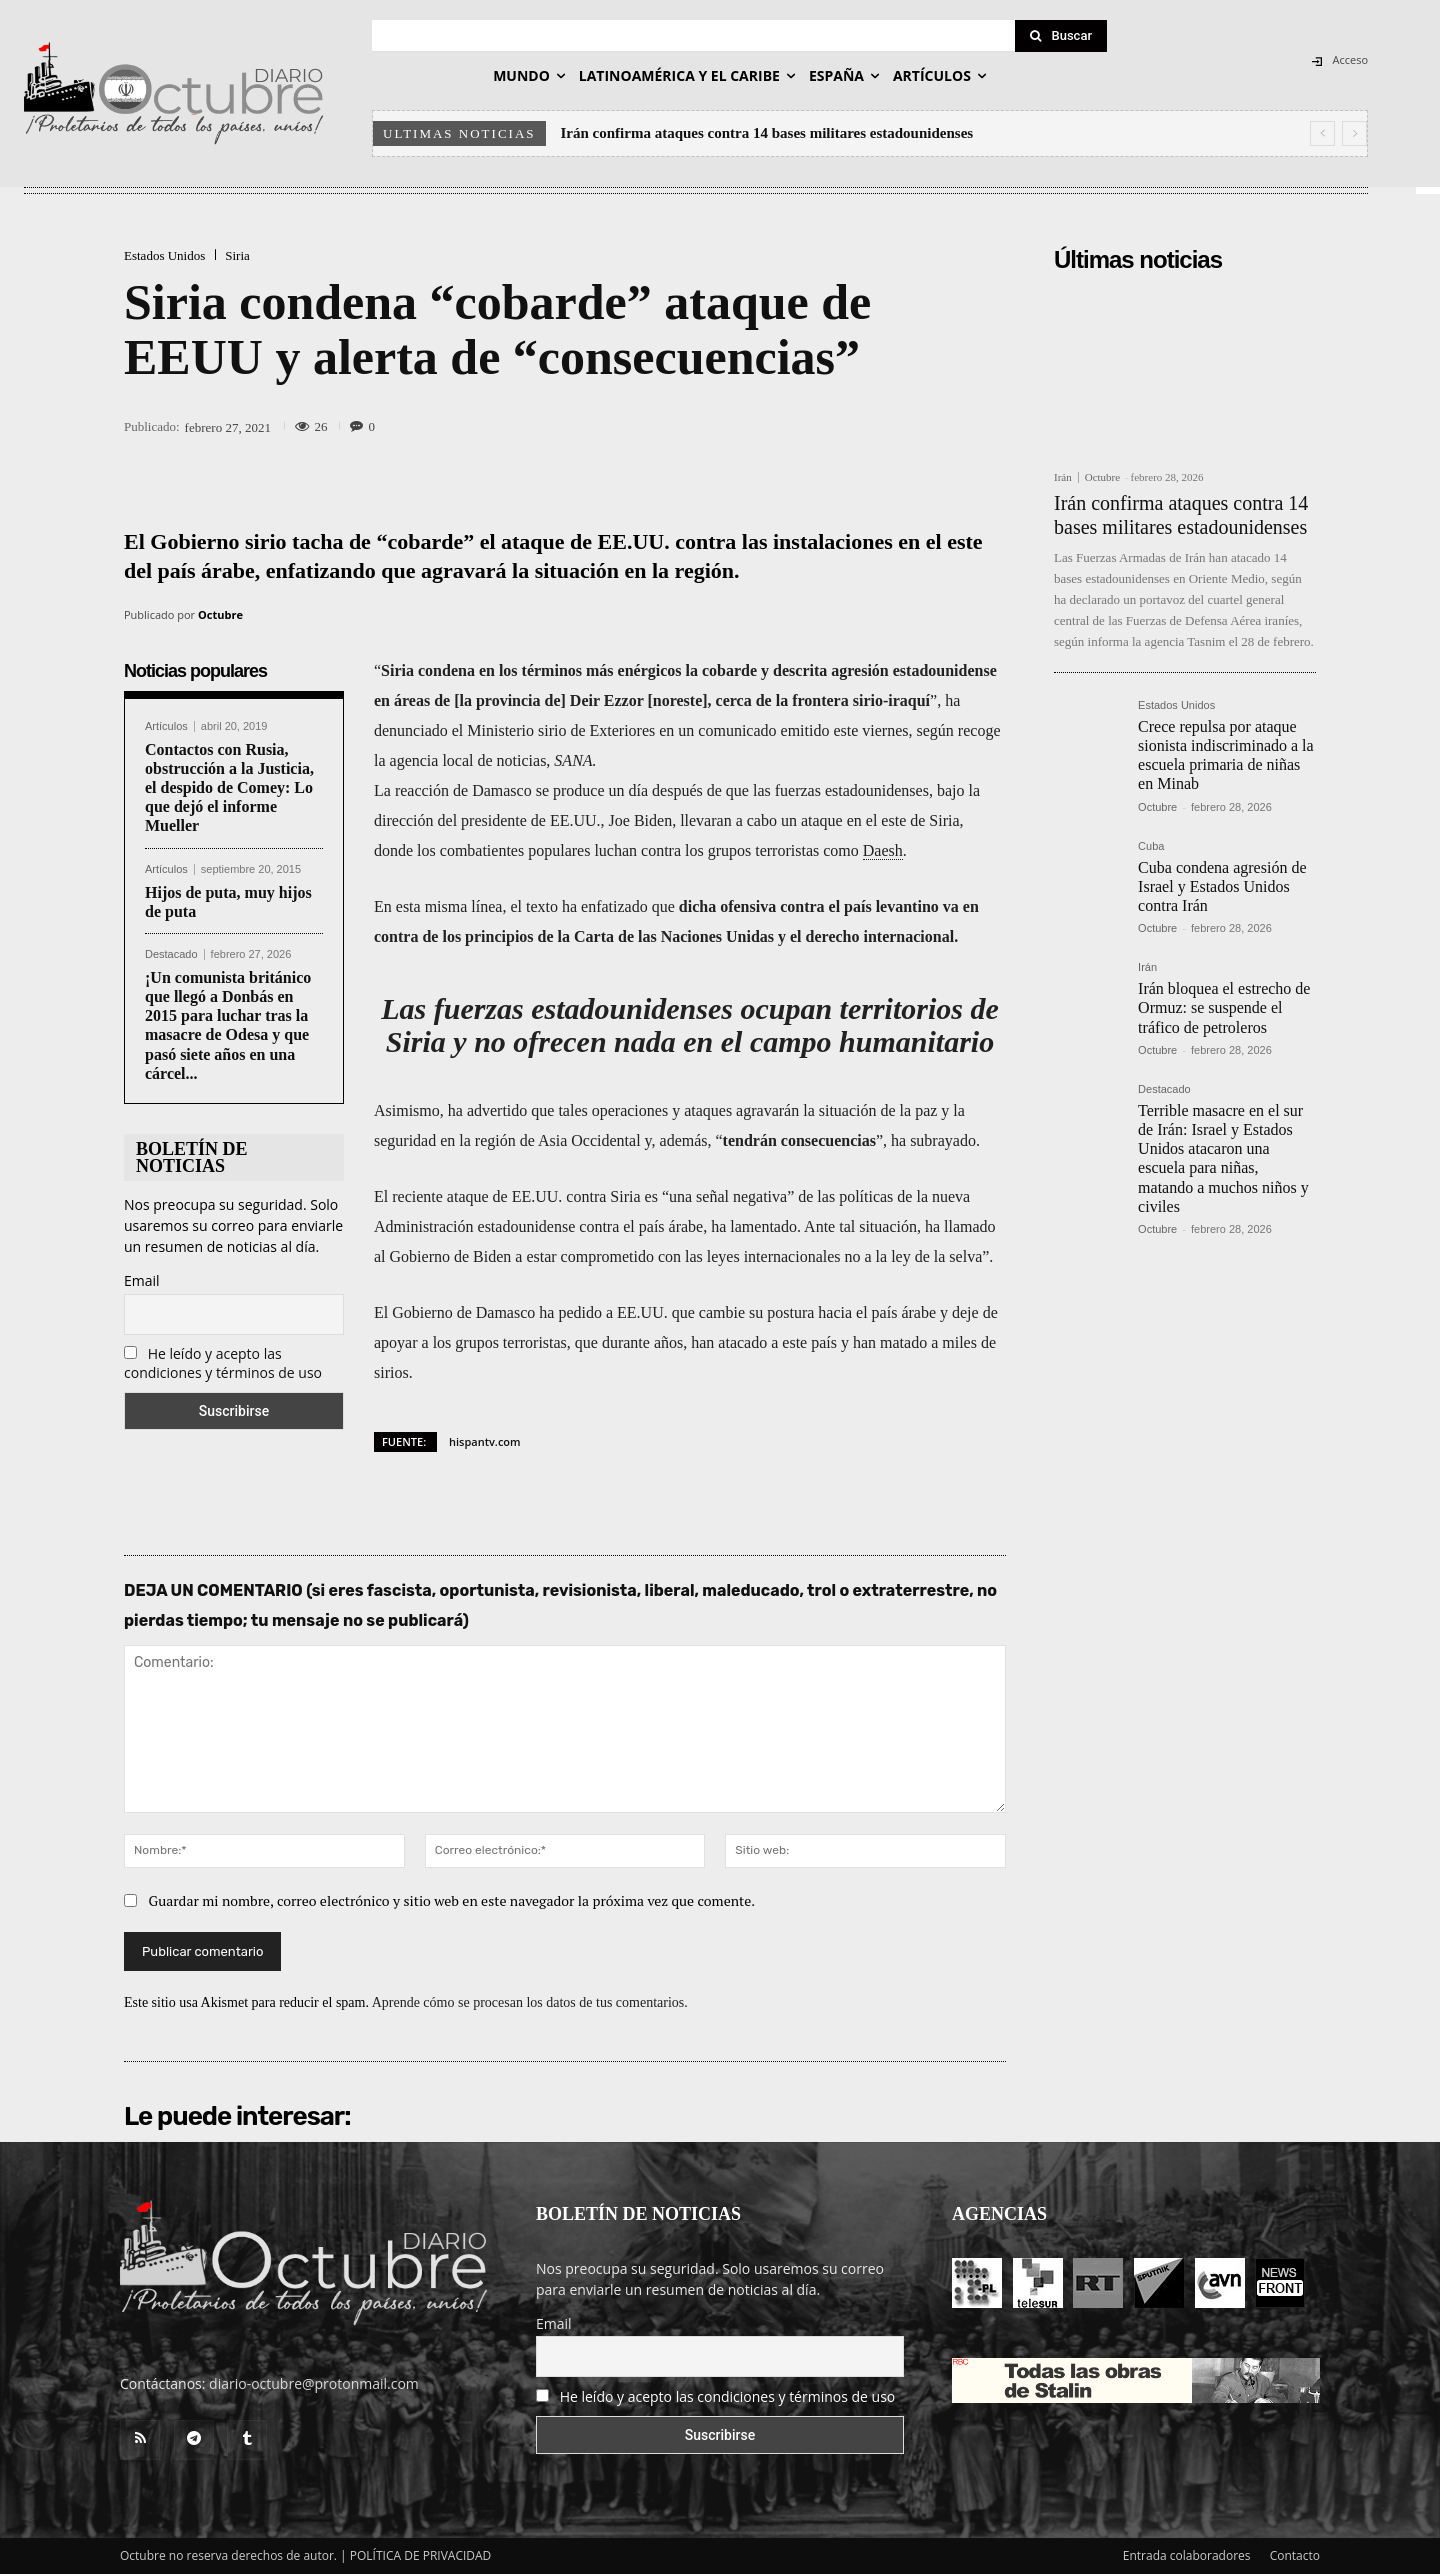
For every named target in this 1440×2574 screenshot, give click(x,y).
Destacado (171, 954)
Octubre (220, 614)
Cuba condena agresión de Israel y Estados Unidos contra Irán (1222, 886)
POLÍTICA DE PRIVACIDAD (421, 2555)
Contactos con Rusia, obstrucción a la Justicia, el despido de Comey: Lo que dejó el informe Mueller (229, 788)
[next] (1354, 133)
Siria (237, 255)
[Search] (1061, 36)
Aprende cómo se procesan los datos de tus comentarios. (530, 2002)
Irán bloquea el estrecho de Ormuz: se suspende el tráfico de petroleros (1224, 1007)
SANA (573, 760)
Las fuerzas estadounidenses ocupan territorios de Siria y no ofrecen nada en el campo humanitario (690, 1025)
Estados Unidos (164, 255)
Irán (1063, 477)
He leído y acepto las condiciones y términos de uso (223, 1363)
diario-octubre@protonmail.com (314, 2383)
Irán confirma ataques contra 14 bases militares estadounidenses (767, 133)
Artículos (166, 726)
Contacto (1295, 2555)
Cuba (1151, 846)
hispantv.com (485, 1441)
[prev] (1322, 133)
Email (142, 1280)
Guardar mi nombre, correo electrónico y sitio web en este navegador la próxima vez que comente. (452, 1900)
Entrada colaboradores (1187, 2555)
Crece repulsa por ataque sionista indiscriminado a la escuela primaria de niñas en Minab (1226, 755)
